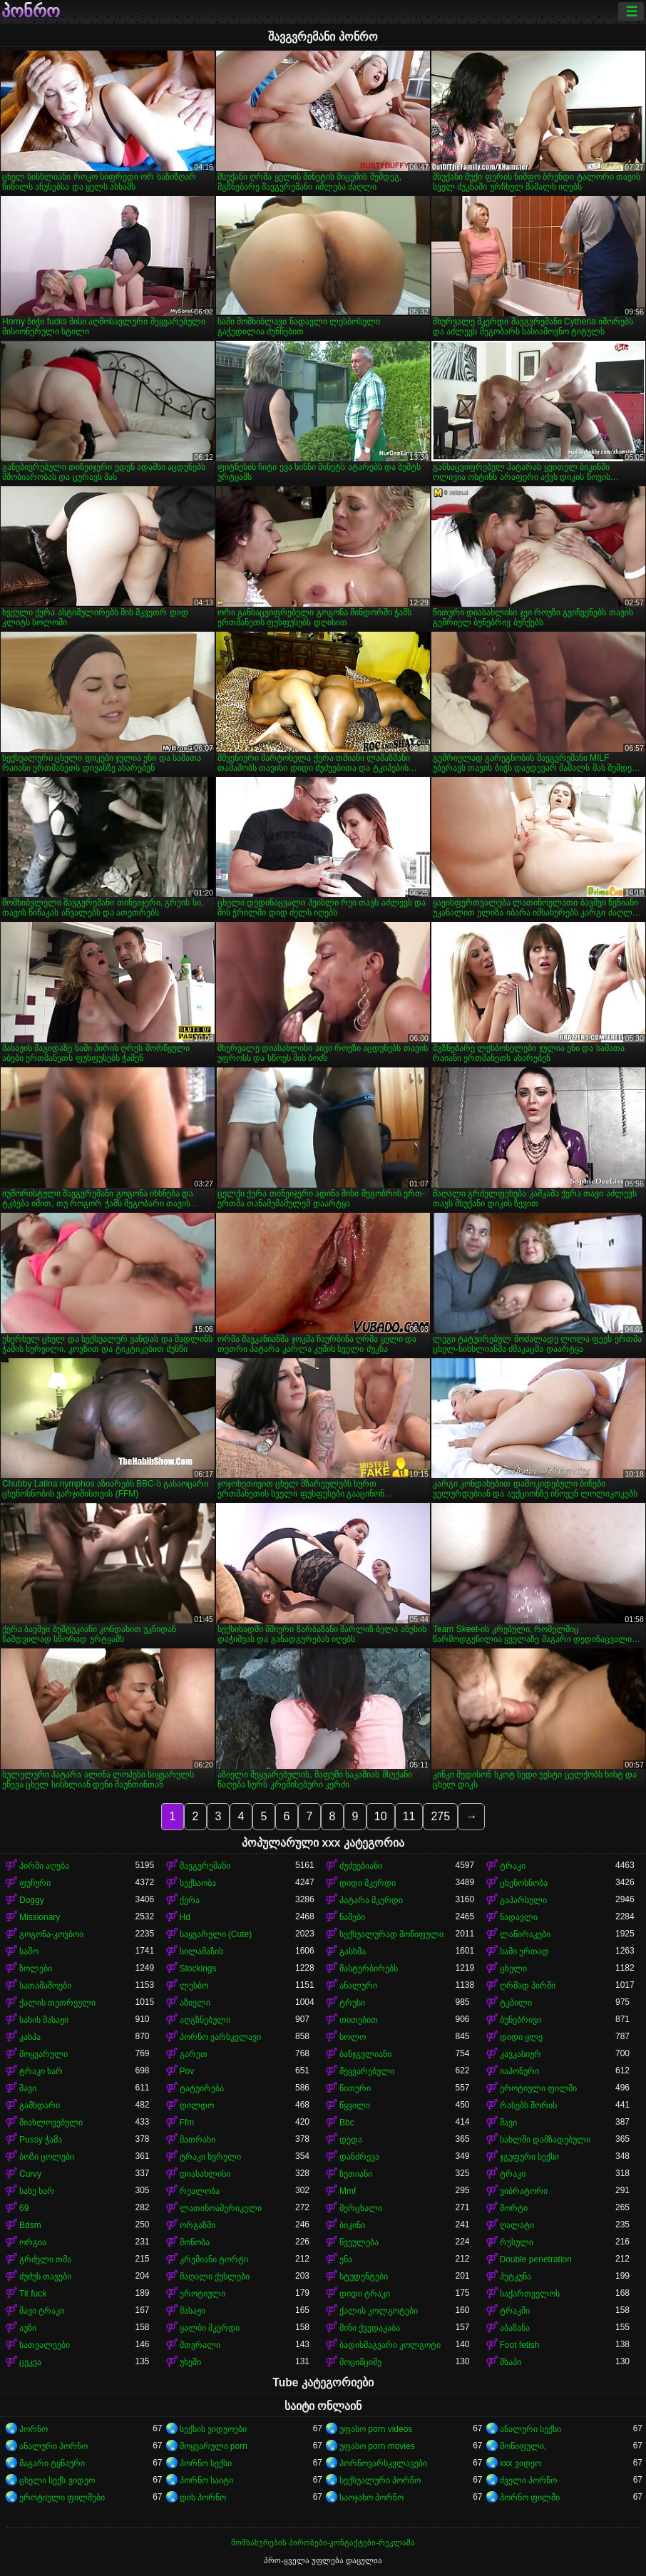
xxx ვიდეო (520, 2463)
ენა (345, 2259)
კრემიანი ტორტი (214, 2259)
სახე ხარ (36, 2191)
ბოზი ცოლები (46, 2157)
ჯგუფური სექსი (529, 2157)
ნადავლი (519, 1917)
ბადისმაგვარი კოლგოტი (390, 2345)
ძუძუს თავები (45, 2277)
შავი (27, 2088)
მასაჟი (192, 2311)
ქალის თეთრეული (57, 2003)
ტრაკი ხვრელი (210, 2157)
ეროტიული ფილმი (538, 2088)
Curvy (30, 2174)
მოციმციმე (360, 2362)
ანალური (358, 1986)
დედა (350, 2140)
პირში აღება (44, 1866)
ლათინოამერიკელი (221, 2208)
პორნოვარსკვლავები (383, 2463)
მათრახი (197, 2140)
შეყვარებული (366, 2071)
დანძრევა (359, 2157)
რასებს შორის (528, 2105)
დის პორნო (203, 2498)
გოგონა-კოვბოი (51, 1934)
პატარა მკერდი (371, 1900)
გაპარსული (523, 1900)
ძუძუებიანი (360, 1866)
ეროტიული (202, 2294)
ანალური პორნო (53, 2446)
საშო (29, 1951)
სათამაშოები (45, 1986)
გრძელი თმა (45, 2259)
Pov (187, 2071)
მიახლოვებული (51, 2123)
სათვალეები (44, 2345)
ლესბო (194, 1986)
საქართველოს (530, 2294)
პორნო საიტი (206, 2480)
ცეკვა (30, 2362)
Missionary (39, 1917)
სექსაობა (198, 1883)
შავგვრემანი (205, 1866)
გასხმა (352, 1951)
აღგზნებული (205, 2020)
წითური (355, 2088)
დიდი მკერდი (367, 1883)
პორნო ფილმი (530, 2498)
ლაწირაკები (525, 1934)
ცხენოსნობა (524, 1883)
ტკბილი (516, 2003)
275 (440, 1816)
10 (380, 1816)
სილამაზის (201, 1951)
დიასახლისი (205, 2174)
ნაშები (352, 1917)
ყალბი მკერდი (210, 2328)
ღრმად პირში (527, 1986)
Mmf (347, 2191)
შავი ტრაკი (41, 2311)
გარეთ (193, 2054)
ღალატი (517, 2225)
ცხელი (513, 1969)
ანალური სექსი (530, 2429)
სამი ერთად (524, 1951)
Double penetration (536, 2259)
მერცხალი (360, 2208)
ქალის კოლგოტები (378, 2311)
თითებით (358, 2020)
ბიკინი (352, 2225)
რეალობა (200, 2191)
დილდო (197, 2105)
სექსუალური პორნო (380, 2480)
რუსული (516, 2242)
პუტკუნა (515, 2277)
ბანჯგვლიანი (365, 2054)
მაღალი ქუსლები (215, 2277)
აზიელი (195, 2003)
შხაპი (510, 2362)
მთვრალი (200, 2345)
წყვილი (354, 2105)
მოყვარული (43, 2054)
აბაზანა (515, 2328)
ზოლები (35, 1969)
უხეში (190, 2362)
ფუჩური (35, 1883)
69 (24, 2208)
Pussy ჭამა (40, 2140)
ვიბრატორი (524, 2191)
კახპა (30, 2037)
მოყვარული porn (213, 2446)
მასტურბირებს (368, 1969)
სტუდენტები (363, 2277)
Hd (185, 1917)
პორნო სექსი (206, 2463)
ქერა (190, 1900)
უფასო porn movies (377, 2446)
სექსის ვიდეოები (213, 2429)
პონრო (30, 11)
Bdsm (30, 2225)
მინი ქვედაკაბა (369, 2328)
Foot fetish (520, 2345)
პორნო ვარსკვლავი (220, 2037)
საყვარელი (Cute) (216, 1934)
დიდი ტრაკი (364, 2294)
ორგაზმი (197, 2225)
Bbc (346, 2123)
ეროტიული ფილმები (62, 2498)
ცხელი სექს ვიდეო (57, 2480)
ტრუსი (352, 2003)
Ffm (187, 2123)
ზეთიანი (355, 2174)
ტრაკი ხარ (41, 2071)
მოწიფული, (523, 2446)
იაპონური (519, 2071)
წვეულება (359, 2242)
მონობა (195, 2242)
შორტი (514, 2208)
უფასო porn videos (375, 2429)
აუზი (27, 2328)
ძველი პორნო (528, 2480)
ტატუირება (202, 2088)
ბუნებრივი (520, 2020)
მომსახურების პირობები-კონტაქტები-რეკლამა (323, 2542)
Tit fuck (32, 2294)
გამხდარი (39, 2105)
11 (409, 1816)
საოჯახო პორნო (371, 2498)
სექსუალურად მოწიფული (391, 1934)
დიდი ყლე (521, 2037)
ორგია (32, 2242)
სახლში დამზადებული (545, 2140)
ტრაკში (515, 2311)
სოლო (352, 2037)
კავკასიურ (520, 2054)
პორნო (33, 2429)
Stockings (198, 1969)
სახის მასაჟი (43, 2020)
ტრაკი (512, 1866)
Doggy (31, 1900)
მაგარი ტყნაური (52, 2463)
